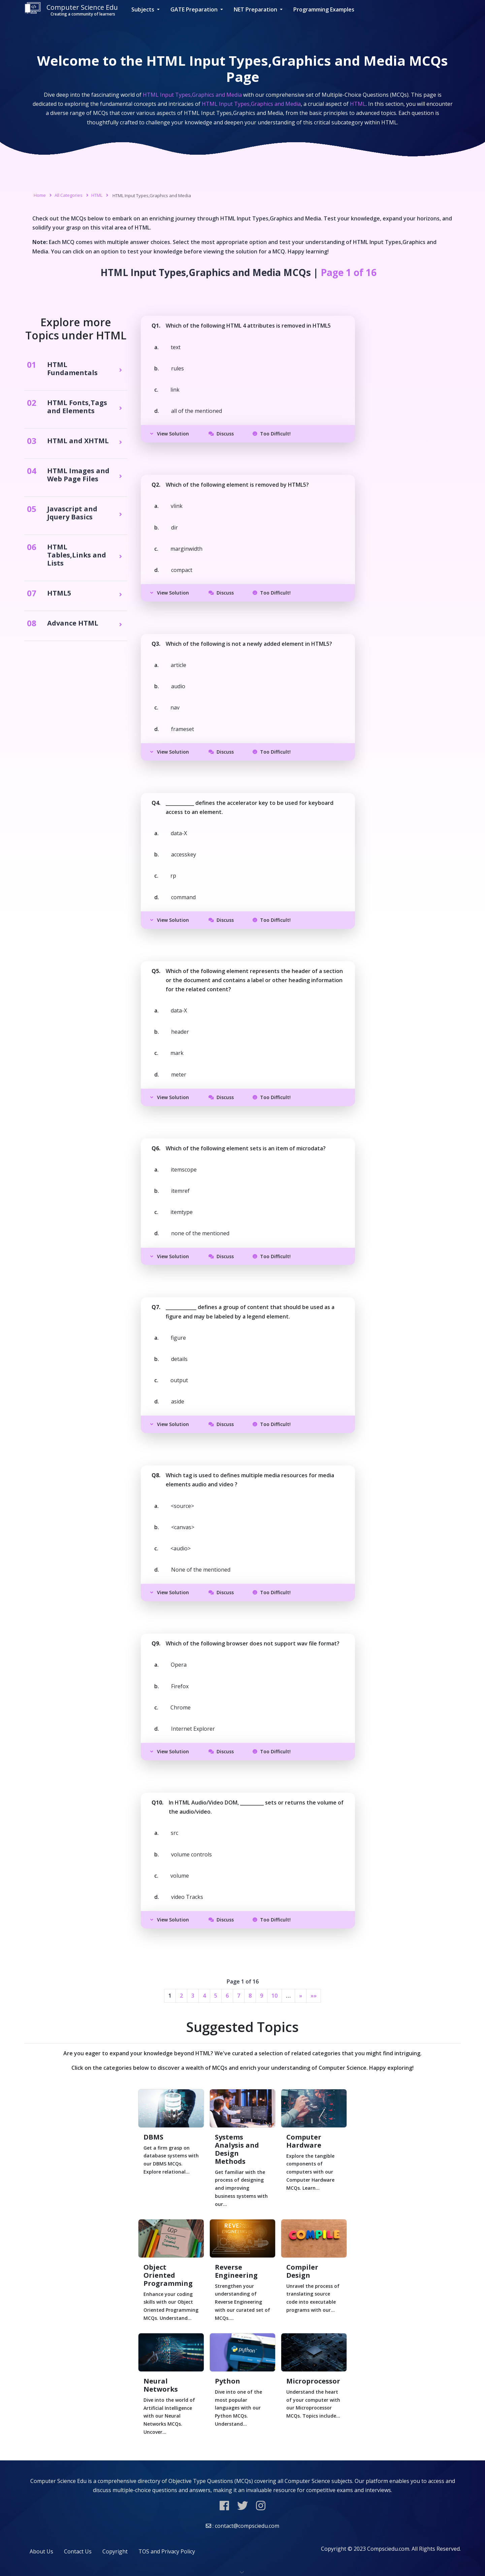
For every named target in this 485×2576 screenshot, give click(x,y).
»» (314, 1995)
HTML (96, 195)
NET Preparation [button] (256, 9)
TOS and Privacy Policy (166, 2551)
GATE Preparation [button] (194, 9)
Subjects (143, 9)
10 (274, 1995)
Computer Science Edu (71, 10)
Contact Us (78, 2551)
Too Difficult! (272, 433)
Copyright (115, 2551)
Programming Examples (323, 9)
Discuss (221, 433)
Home (40, 195)
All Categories (69, 195)
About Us (41, 2551)
